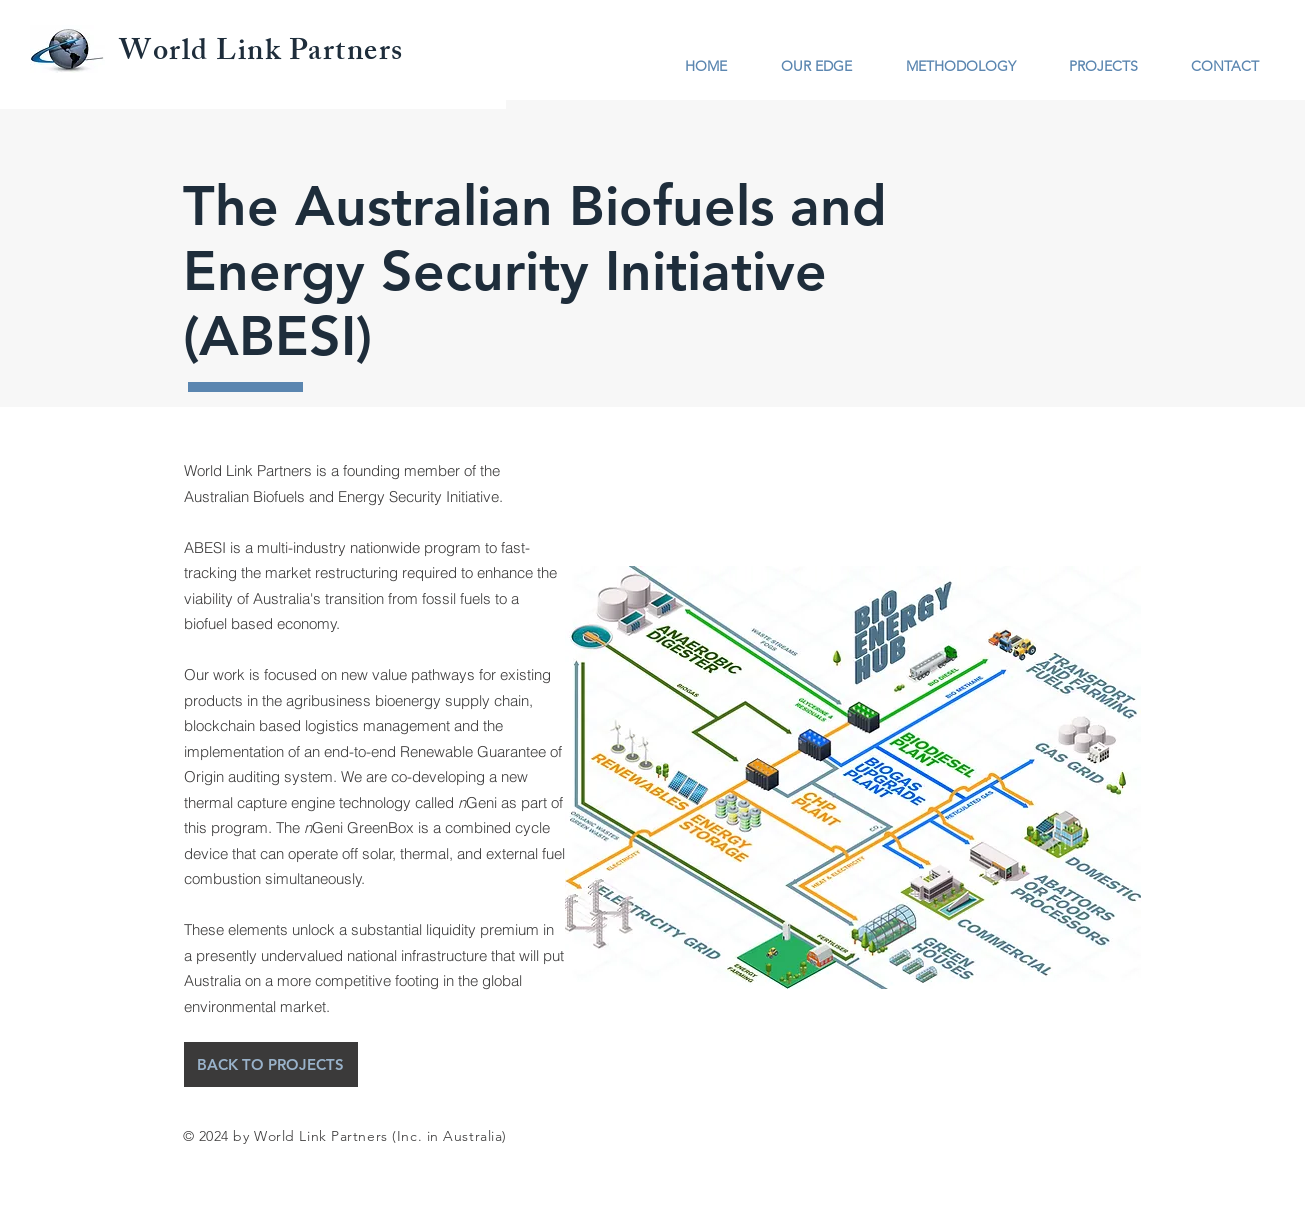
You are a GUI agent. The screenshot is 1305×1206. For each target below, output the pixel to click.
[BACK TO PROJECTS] (271, 1064)
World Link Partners (261, 54)
